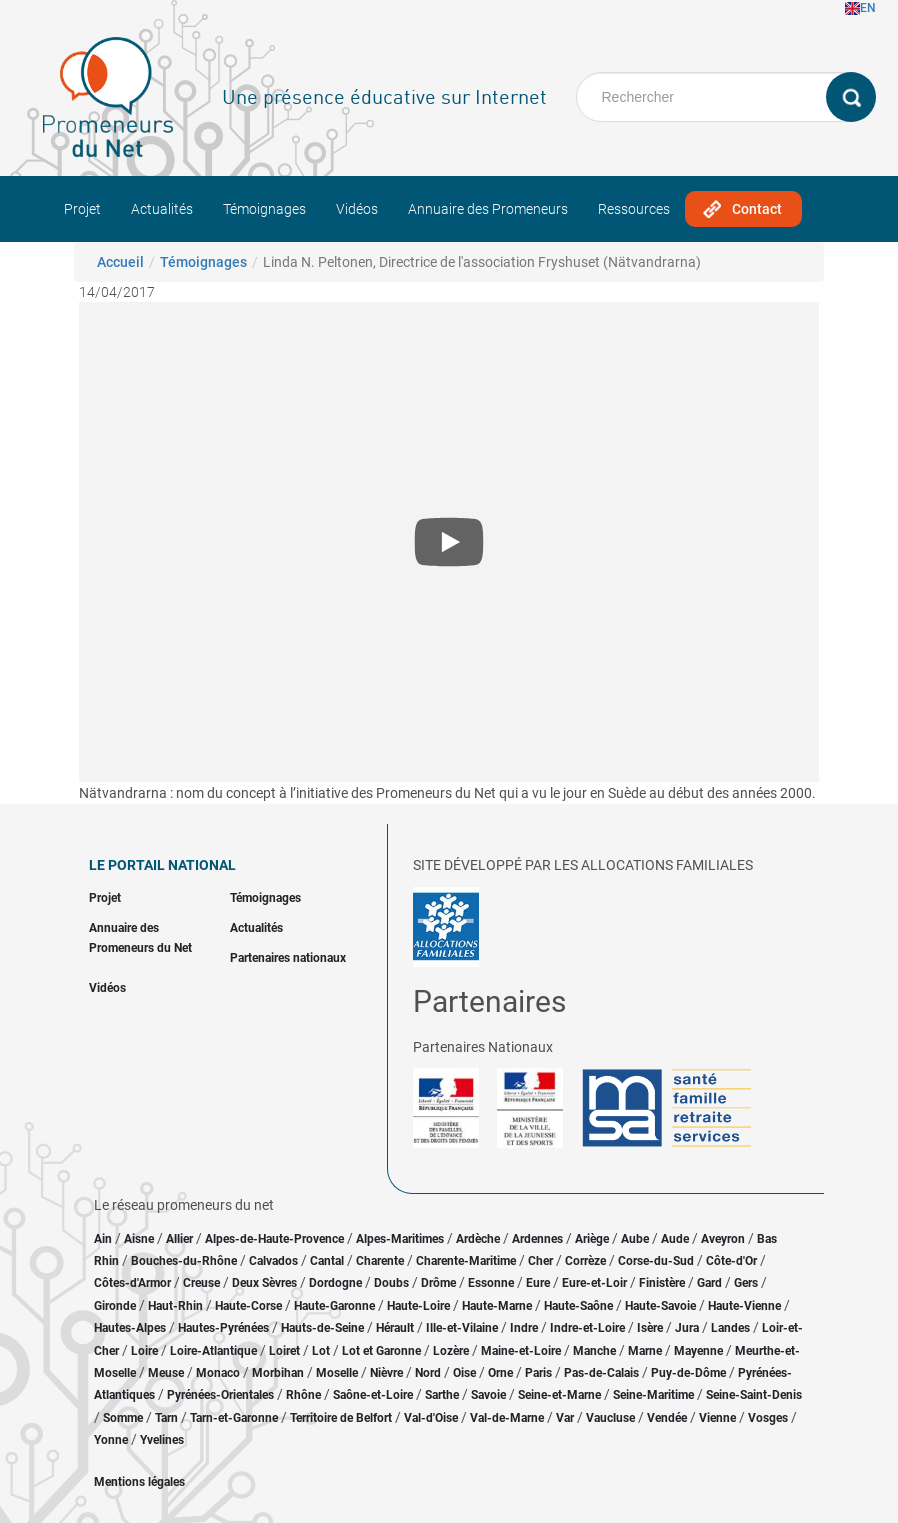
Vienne (717, 1418)
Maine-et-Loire (521, 1351)
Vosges (768, 1418)
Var (565, 1418)
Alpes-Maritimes (400, 1239)
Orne (500, 1373)
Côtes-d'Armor (132, 1283)
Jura (687, 1328)
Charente (380, 1261)
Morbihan (278, 1373)
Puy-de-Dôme (688, 1373)
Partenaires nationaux (288, 958)
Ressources (634, 209)
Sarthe (442, 1395)
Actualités (162, 209)
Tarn (166, 1418)
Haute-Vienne (744, 1306)
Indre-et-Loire (587, 1328)
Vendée (667, 1418)
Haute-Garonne (334, 1306)
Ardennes (537, 1239)
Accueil (120, 262)
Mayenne (698, 1351)
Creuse (201, 1283)
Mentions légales (139, 1482)
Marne (645, 1351)
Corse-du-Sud (656, 1261)
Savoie (488, 1395)
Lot (321, 1351)
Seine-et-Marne (559, 1395)
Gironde (115, 1306)
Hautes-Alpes (130, 1328)
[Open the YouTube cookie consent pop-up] (449, 542)
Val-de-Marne (507, 1418)
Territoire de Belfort (341, 1418)
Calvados (273, 1261)
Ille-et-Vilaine (462, 1328)
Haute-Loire (418, 1306)
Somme (123, 1418)
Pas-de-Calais (601, 1373)
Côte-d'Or (731, 1261)
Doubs (391, 1283)
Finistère (662, 1283)
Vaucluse (610, 1418)
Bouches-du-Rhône (184, 1261)
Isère (650, 1328)
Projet (82, 209)
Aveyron (723, 1239)
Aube (635, 1239)
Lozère (451, 1351)
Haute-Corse (248, 1306)
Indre (524, 1328)
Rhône (303, 1395)
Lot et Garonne (381, 1351)
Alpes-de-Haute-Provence (274, 1239)
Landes (730, 1328)
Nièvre (386, 1373)
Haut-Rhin (175, 1306)
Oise (464, 1373)
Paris (538, 1373)
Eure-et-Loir (594, 1283)
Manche (594, 1351)
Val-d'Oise (431, 1418)
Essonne (491, 1283)
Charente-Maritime (466, 1261)
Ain (104, 1239)
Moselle (337, 1373)
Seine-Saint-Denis (754, 1395)
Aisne (139, 1239)
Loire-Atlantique (213, 1351)
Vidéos (357, 209)
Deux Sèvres (264, 1283)
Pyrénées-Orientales (220, 1395)
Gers (746, 1283)
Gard (709, 1283)
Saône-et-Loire (373, 1395)
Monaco (218, 1373)
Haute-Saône (578, 1306)
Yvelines (162, 1440)
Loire (144, 1351)
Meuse (166, 1373)
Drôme (438, 1283)
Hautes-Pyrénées (223, 1328)
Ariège (592, 1239)
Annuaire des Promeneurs (488, 209)
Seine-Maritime (653, 1395)
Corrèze (585, 1261)
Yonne (111, 1440)
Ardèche (478, 1239)
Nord (428, 1373)
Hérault (395, 1328)
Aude (675, 1239)
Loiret (284, 1351)
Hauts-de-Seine (322, 1328)
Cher (540, 1261)
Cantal (327, 1261)
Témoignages (264, 209)
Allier (179, 1239)
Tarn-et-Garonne (234, 1418)
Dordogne (335, 1283)
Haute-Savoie (660, 1306)
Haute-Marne (497, 1306)
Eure (538, 1283)
